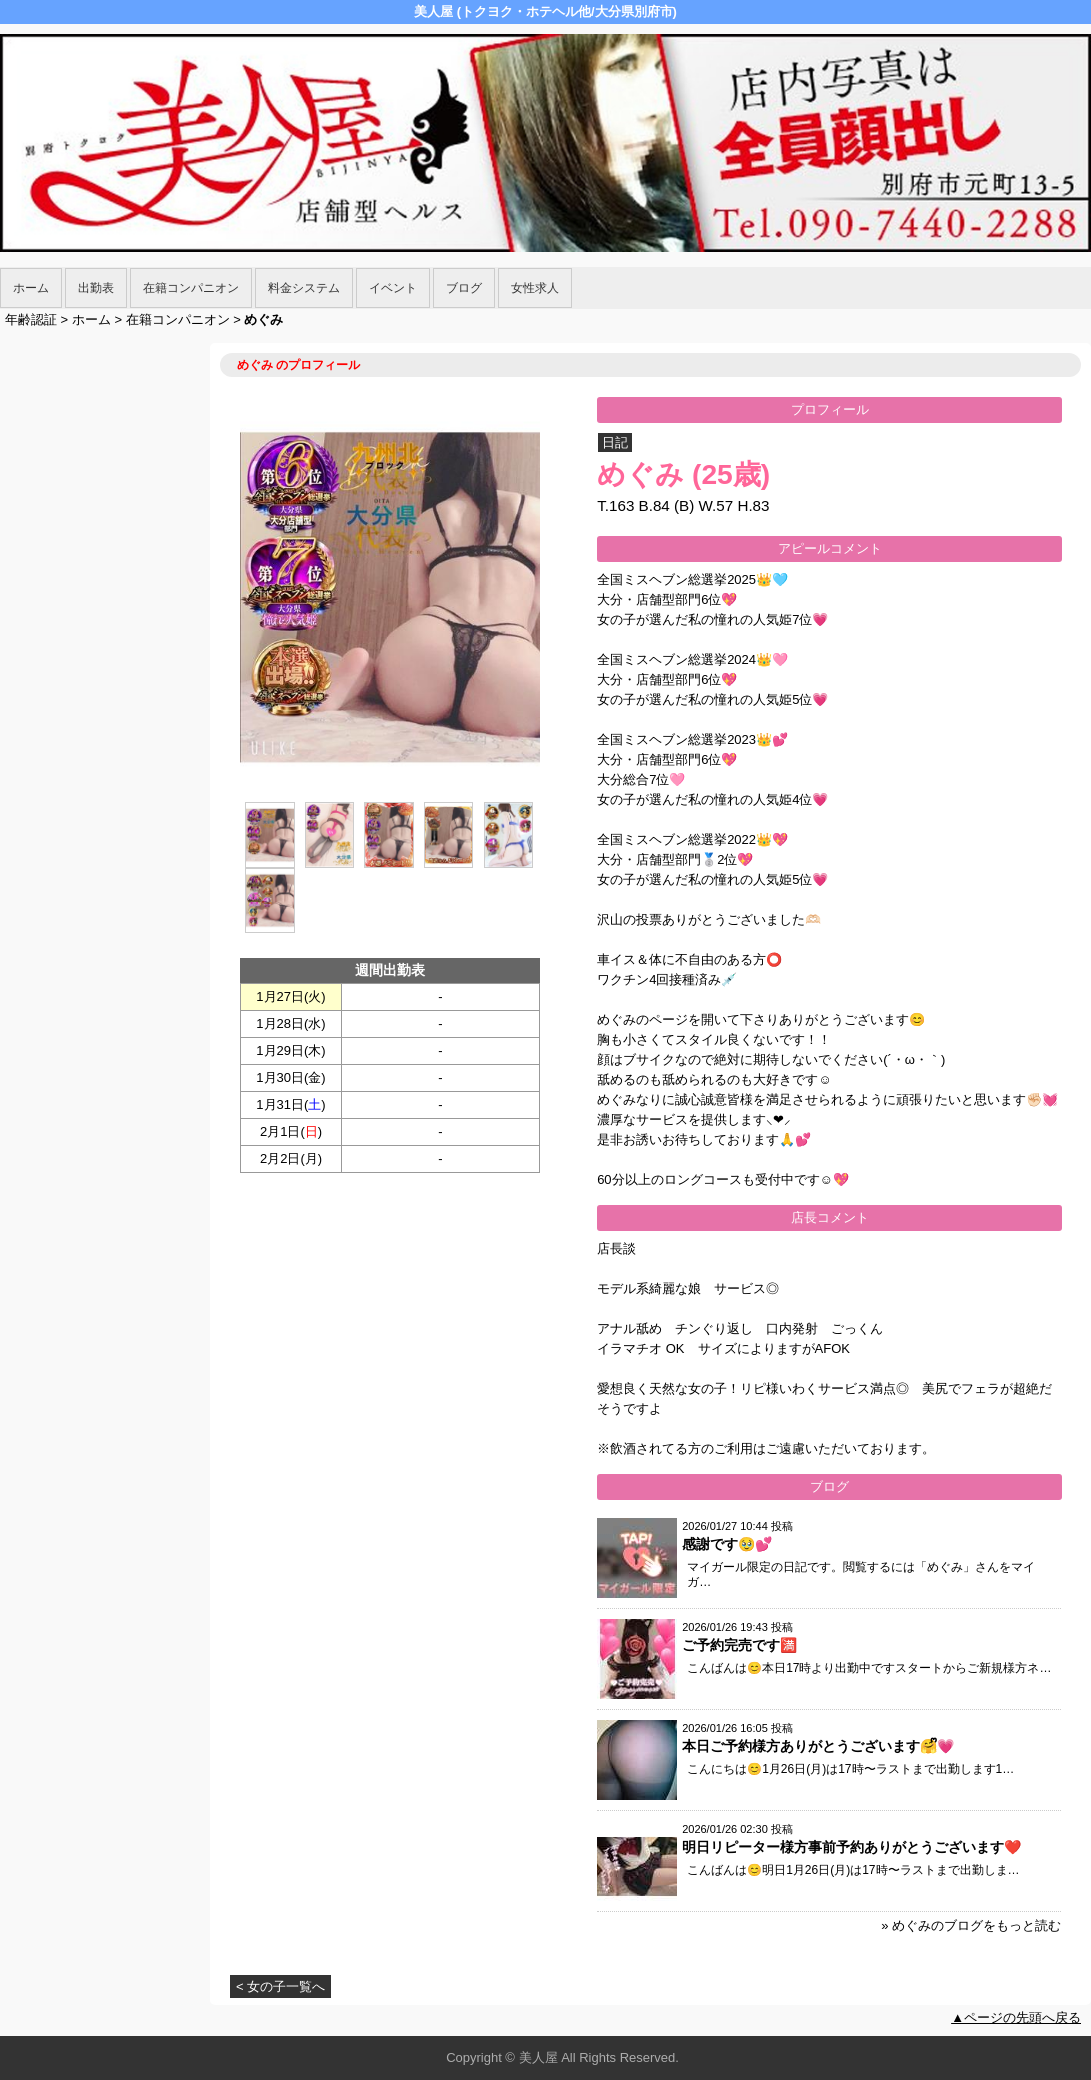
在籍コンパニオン (191, 288)
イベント (393, 288)
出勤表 (96, 288)
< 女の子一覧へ (280, 1986)
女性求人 (535, 288)
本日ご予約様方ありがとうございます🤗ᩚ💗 (818, 1746)
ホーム (31, 288)
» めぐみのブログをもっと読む (971, 1925)
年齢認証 (31, 319)
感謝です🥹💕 (727, 1544)
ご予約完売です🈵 (739, 1645)
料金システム (304, 288)
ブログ (464, 288)
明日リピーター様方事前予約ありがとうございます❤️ (851, 1847)
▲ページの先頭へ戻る (1016, 2017)
